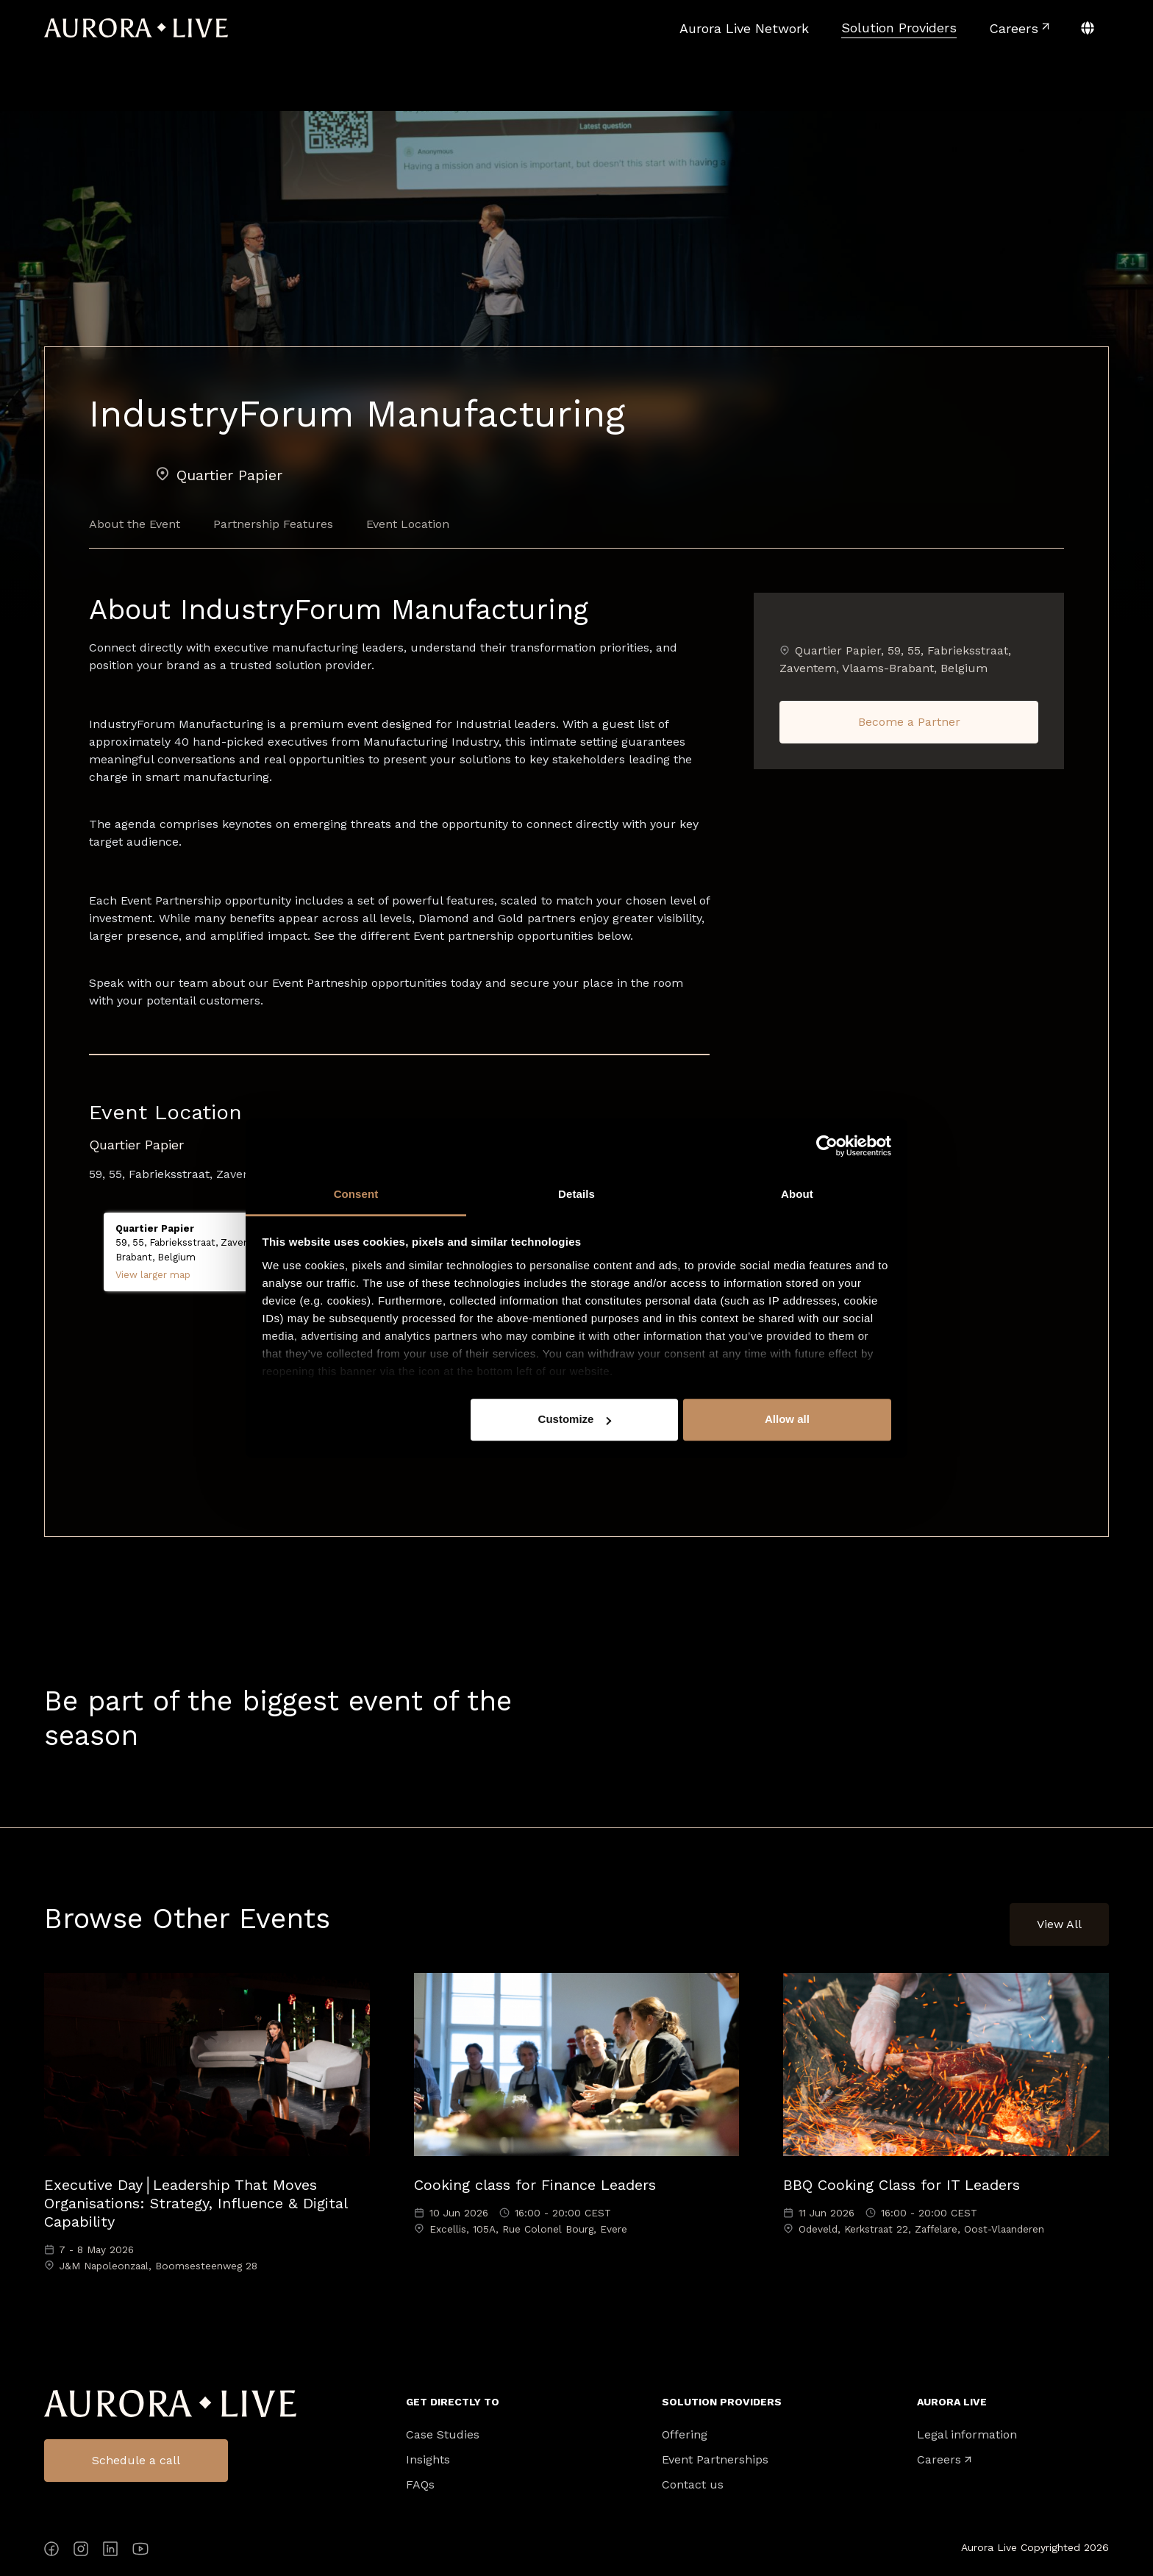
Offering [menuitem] (684, 2435)
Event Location (407, 524)
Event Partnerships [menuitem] (715, 2460)
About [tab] (797, 1194)
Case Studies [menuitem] (442, 2435)
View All (1059, 1924)
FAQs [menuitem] (420, 2485)
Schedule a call (136, 2460)
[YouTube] (140, 2551)
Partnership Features (273, 524)
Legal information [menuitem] (967, 2435)
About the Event (134, 524)
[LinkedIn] (110, 2551)
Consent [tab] (356, 1194)
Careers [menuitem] (939, 2460)
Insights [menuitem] (428, 2460)
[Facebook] (51, 2551)
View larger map (152, 1274)
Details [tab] (576, 1194)
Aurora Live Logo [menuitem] (170, 2403)
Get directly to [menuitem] (452, 2402)
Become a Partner (909, 722)
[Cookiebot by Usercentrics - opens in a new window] (827, 1146)
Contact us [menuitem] (693, 2485)
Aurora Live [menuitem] (952, 2402)
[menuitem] (744, 28)
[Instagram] (81, 2551)
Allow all (787, 1419)
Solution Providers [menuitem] (722, 2402)
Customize (575, 1419)
